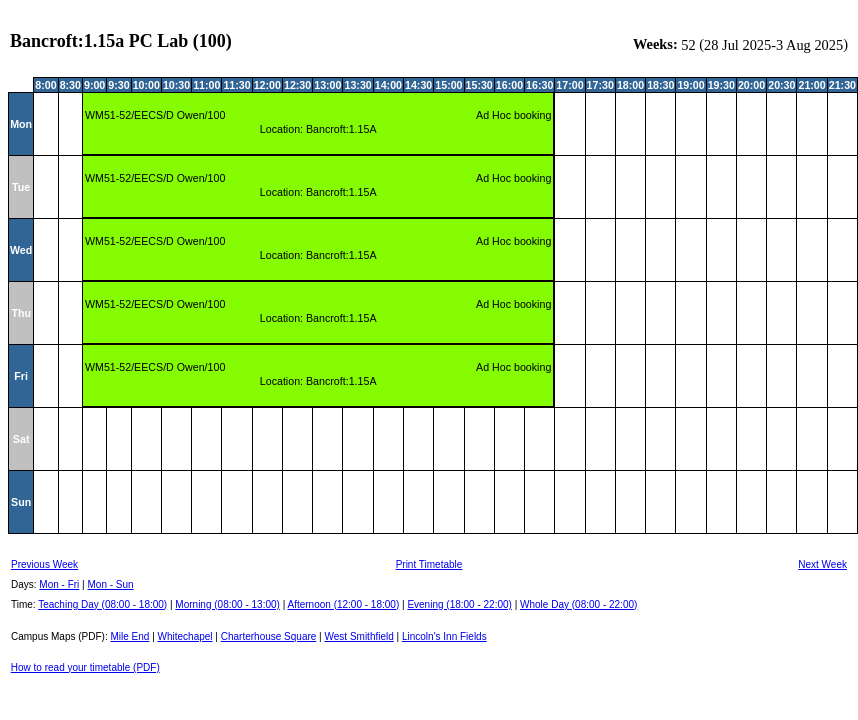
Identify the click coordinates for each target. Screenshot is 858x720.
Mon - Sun (111, 584)
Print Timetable (429, 564)
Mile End (129, 636)
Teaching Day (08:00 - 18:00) (102, 604)
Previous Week (44, 564)
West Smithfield (359, 636)
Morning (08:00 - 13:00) (227, 604)
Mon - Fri (59, 584)
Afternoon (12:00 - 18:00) (343, 604)
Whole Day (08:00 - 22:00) (578, 604)
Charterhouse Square (269, 636)
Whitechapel (185, 636)
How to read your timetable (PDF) (85, 667)
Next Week (822, 564)
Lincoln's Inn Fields (444, 636)
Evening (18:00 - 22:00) (459, 604)
